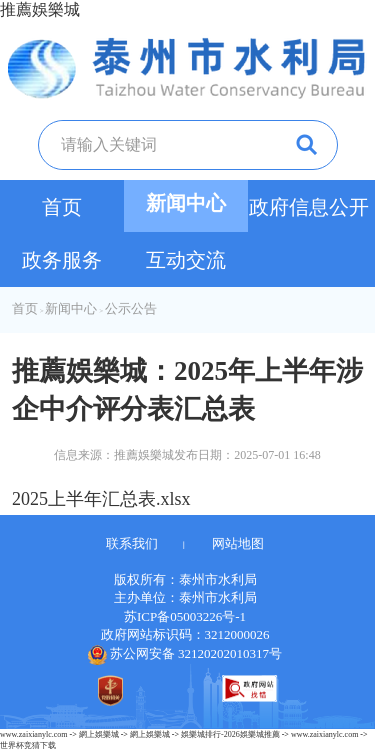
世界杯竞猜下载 (28, 745)
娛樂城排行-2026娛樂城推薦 (230, 734)
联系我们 (132, 543)
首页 (62, 207)
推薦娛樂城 (40, 9)
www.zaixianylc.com (33, 734)
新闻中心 (186, 203)
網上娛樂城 (99, 734)
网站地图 (238, 543)
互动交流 (186, 260)
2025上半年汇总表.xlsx (101, 499)
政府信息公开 (309, 207)
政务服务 (62, 260)
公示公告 (131, 308)
